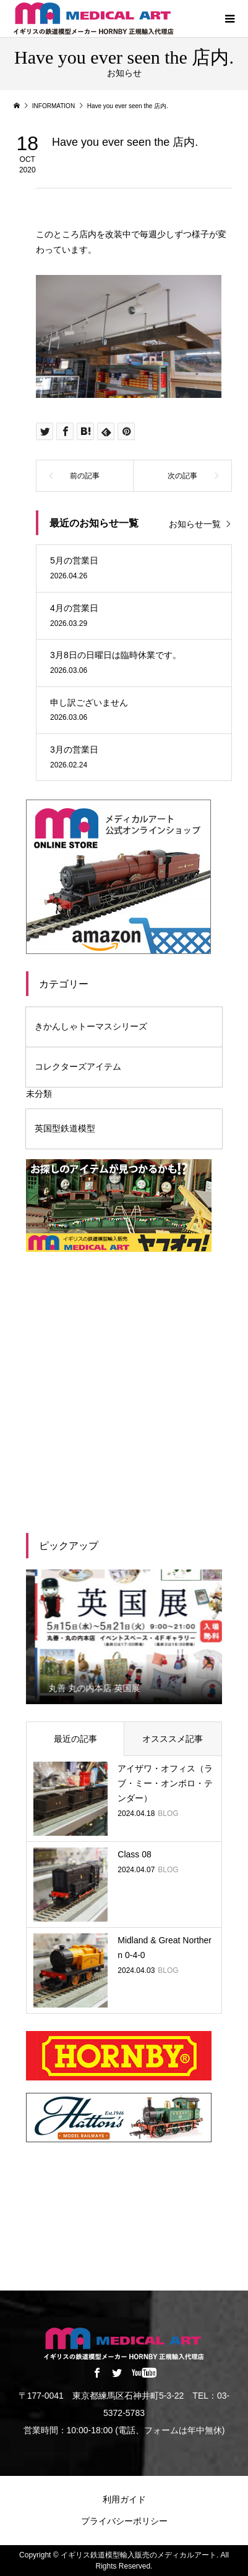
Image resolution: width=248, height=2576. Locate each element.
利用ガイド (124, 2499)
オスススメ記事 (172, 1739)
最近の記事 (75, 1739)
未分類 (39, 1094)
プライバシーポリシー (124, 2521)
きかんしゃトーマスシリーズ (91, 1026)
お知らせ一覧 (195, 524)
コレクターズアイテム (78, 1066)
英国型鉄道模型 (65, 1128)
